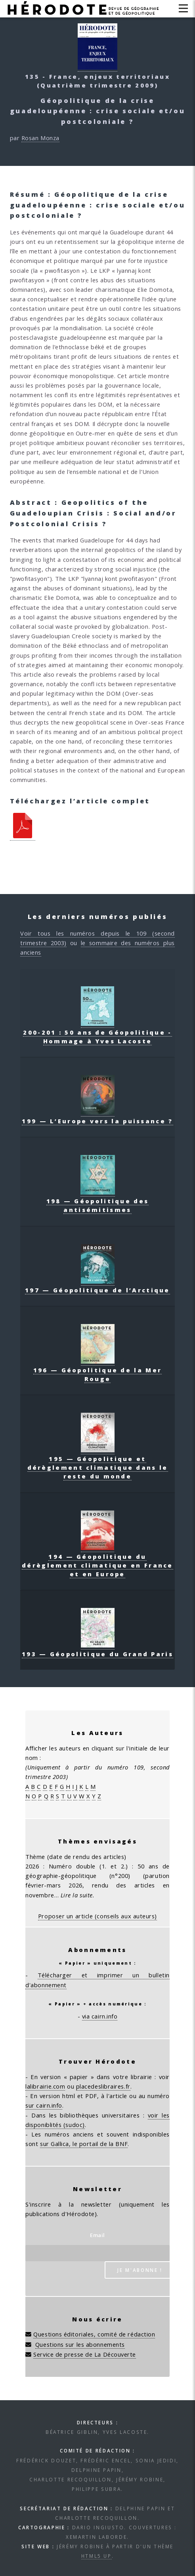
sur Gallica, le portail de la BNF (84, 2144)
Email (97, 2235)
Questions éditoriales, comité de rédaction (94, 2334)
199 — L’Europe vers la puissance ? (97, 1116)
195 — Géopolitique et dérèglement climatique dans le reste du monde (97, 1463)
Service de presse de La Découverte (84, 2354)
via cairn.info (100, 2016)
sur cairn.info (43, 2105)
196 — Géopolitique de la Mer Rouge (97, 1370)
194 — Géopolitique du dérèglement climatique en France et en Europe (97, 1561)
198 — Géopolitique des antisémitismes (97, 1201)
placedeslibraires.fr (103, 2086)
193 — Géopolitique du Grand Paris (97, 1649)
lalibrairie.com (45, 2086)
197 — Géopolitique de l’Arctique (97, 1285)
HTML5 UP (96, 2556)
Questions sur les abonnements (80, 2344)
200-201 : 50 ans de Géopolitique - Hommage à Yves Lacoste (97, 1032)
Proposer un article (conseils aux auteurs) (97, 1916)
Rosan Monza (40, 138)
